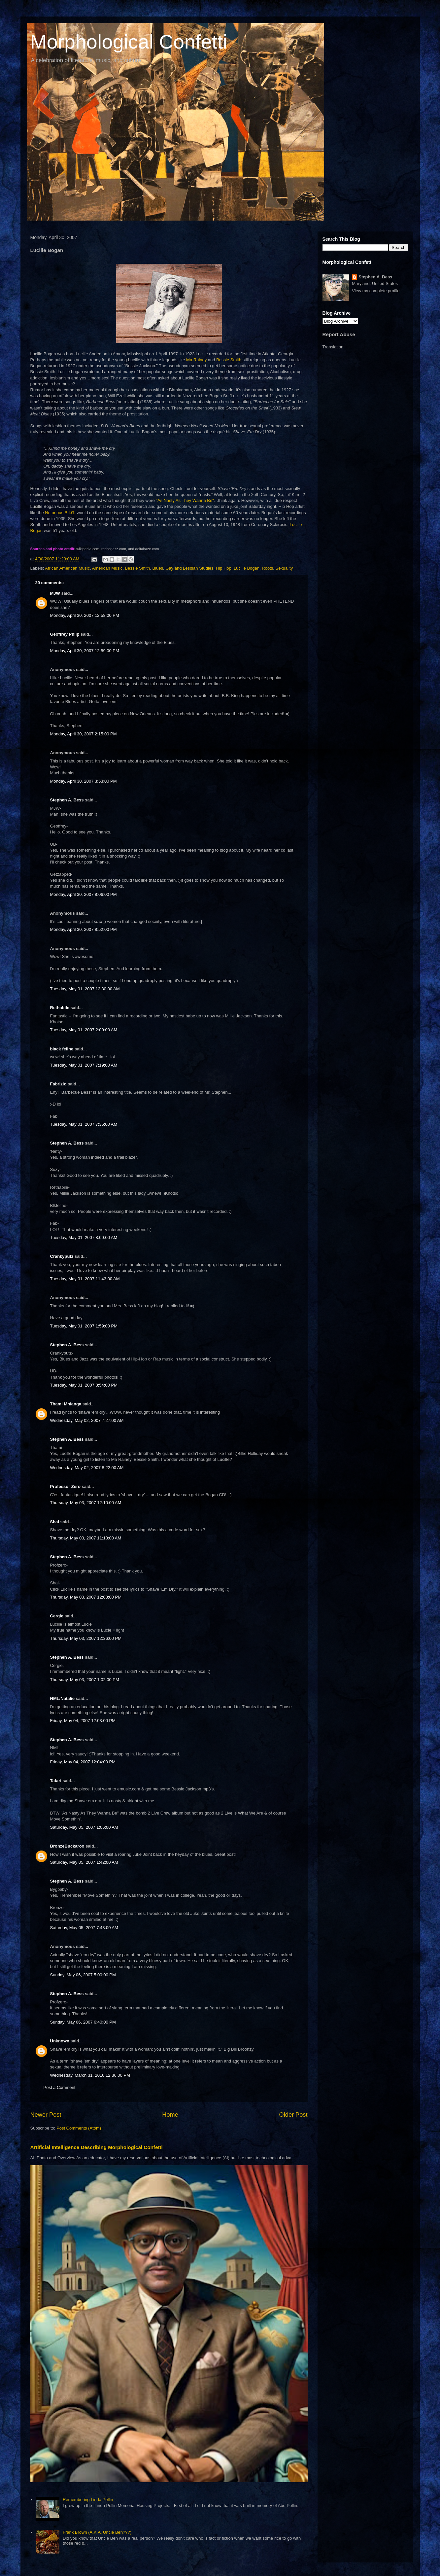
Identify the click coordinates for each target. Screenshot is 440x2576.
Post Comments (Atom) (78, 2128)
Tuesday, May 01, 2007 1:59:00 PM (84, 1325)
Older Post (293, 2114)
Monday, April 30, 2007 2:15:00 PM (83, 733)
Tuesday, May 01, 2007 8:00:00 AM (84, 1237)
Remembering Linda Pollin (88, 2499)
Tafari (55, 1780)
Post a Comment (60, 2087)
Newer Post (45, 2114)
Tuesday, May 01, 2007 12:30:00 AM (85, 988)
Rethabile (60, 1007)
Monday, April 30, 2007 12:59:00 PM (84, 650)
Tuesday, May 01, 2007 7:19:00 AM (84, 1065)
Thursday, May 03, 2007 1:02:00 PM (84, 1679)
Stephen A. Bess (67, 799)
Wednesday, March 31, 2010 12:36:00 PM (90, 2075)
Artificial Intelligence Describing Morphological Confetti (96, 2147)
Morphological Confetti (128, 42)
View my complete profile (375, 290)
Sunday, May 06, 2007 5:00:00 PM (83, 1974)
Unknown (60, 2040)
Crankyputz (62, 1256)
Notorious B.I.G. (60, 512)
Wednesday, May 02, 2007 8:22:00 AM (87, 1467)
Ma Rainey (196, 359)
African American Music (67, 568)
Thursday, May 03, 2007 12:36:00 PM (86, 1638)
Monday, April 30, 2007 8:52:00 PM (83, 929)
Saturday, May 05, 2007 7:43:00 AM (84, 1927)
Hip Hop (223, 568)
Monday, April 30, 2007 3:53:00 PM (83, 781)
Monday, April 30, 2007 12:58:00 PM (84, 615)
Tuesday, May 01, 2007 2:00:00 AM (84, 1029)
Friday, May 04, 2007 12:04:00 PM (83, 1761)
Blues (157, 568)
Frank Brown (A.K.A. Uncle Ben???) (97, 2532)
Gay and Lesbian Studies (189, 568)
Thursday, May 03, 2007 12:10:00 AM (85, 1502)
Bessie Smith (229, 359)
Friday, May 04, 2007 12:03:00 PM (83, 1720)
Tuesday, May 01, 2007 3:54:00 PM (84, 1385)
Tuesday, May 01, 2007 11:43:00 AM (85, 1278)
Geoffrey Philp (65, 634)
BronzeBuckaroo (67, 1846)
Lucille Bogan (246, 568)
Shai (54, 1521)
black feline (62, 1048)
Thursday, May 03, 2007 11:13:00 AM (85, 1537)
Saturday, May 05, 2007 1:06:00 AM (84, 1827)
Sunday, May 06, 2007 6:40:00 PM (83, 2022)
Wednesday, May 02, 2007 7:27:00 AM (87, 1420)
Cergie (56, 1615)
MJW (55, 593)
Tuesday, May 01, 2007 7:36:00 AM (84, 1124)
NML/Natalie (62, 1698)
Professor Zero (65, 1486)
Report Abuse (338, 334)
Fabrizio (58, 1083)
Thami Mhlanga (66, 1403)
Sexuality (284, 568)
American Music (107, 568)
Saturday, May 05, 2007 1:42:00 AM (84, 1862)
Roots (267, 568)
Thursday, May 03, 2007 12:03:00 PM (86, 1597)
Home (170, 2114)
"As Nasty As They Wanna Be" (185, 500)
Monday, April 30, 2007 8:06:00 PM (83, 894)
